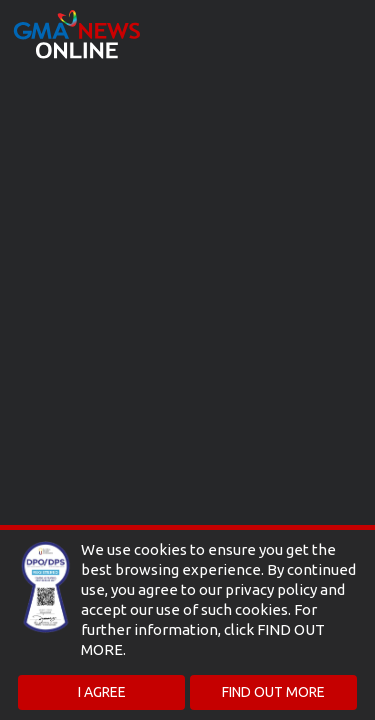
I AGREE (102, 692)
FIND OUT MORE (273, 692)
